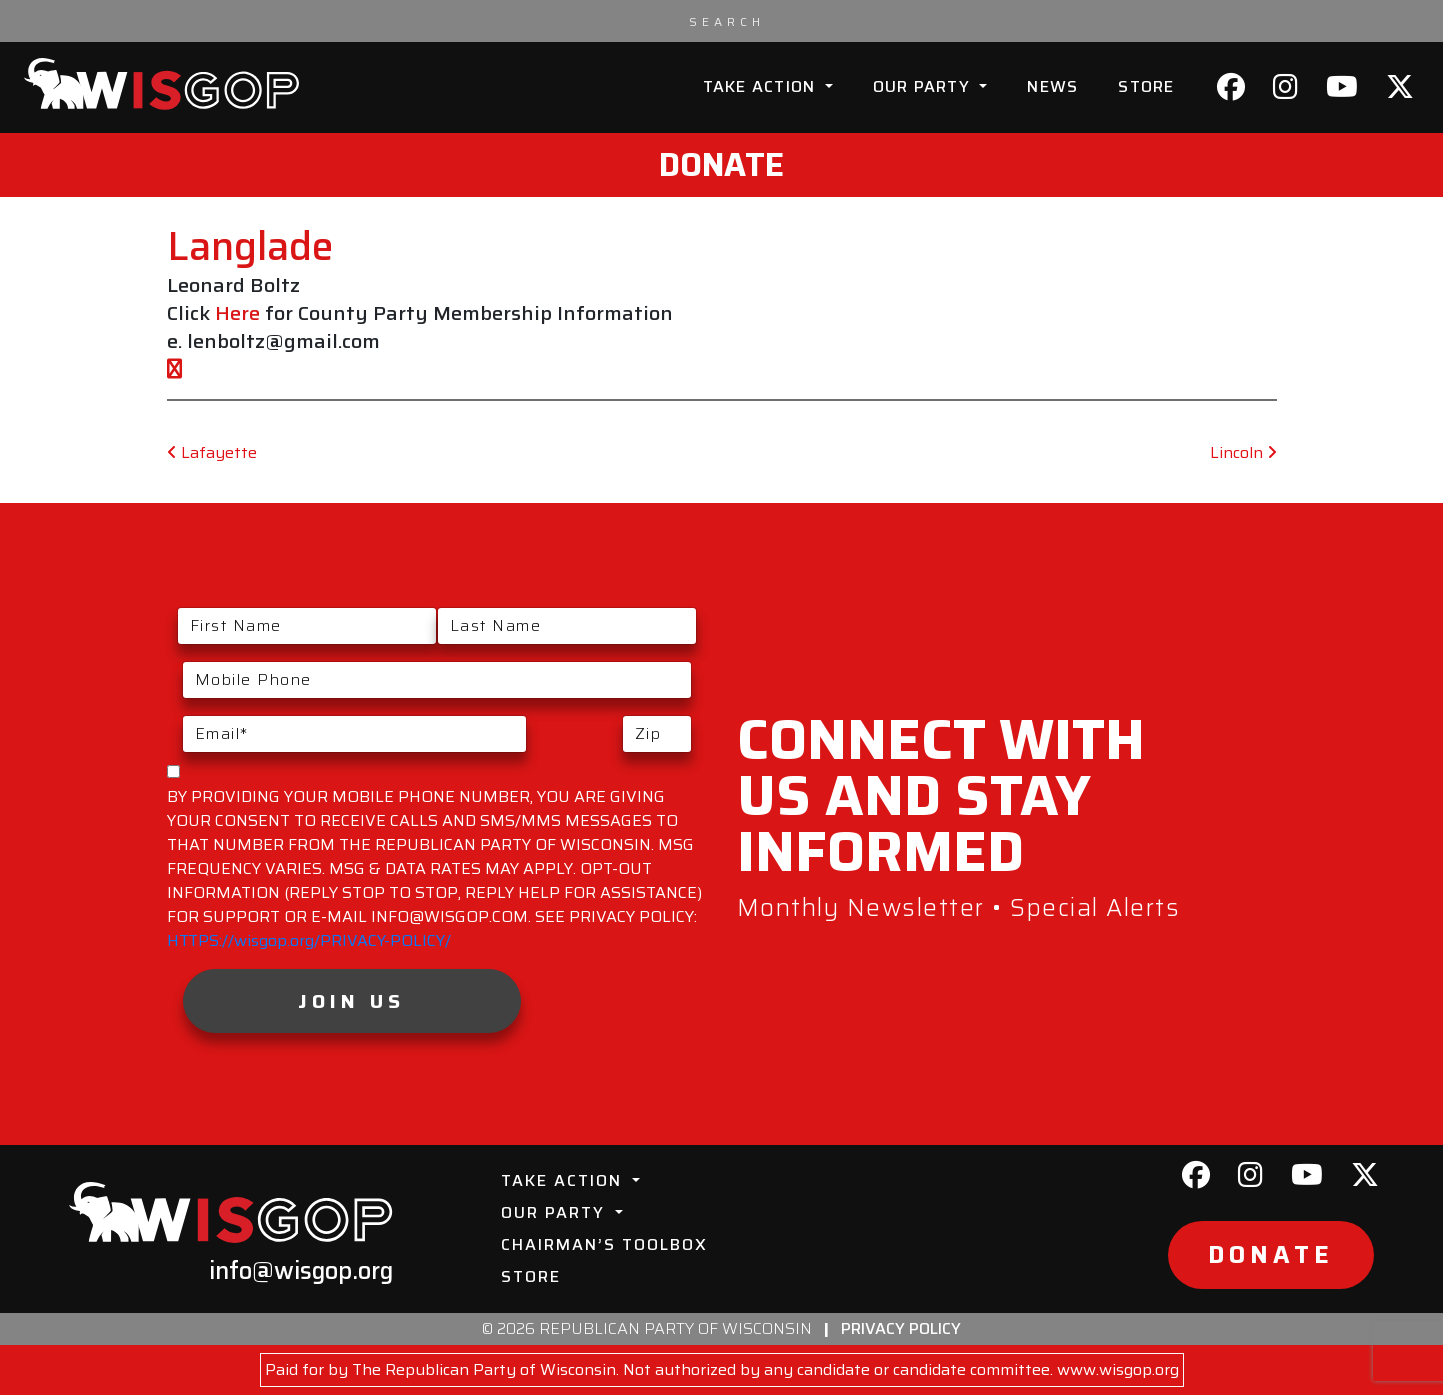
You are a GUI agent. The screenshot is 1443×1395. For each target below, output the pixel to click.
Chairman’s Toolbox (604, 1244)
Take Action (762, 86)
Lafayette (212, 452)
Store (1146, 86)
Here (237, 313)
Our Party (924, 86)
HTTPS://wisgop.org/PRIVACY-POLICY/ (309, 940)
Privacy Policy (901, 1328)
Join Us (351, 1001)
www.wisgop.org (1118, 1369)
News (1052, 86)
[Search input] (727, 21)
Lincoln (1243, 452)
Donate (721, 165)
